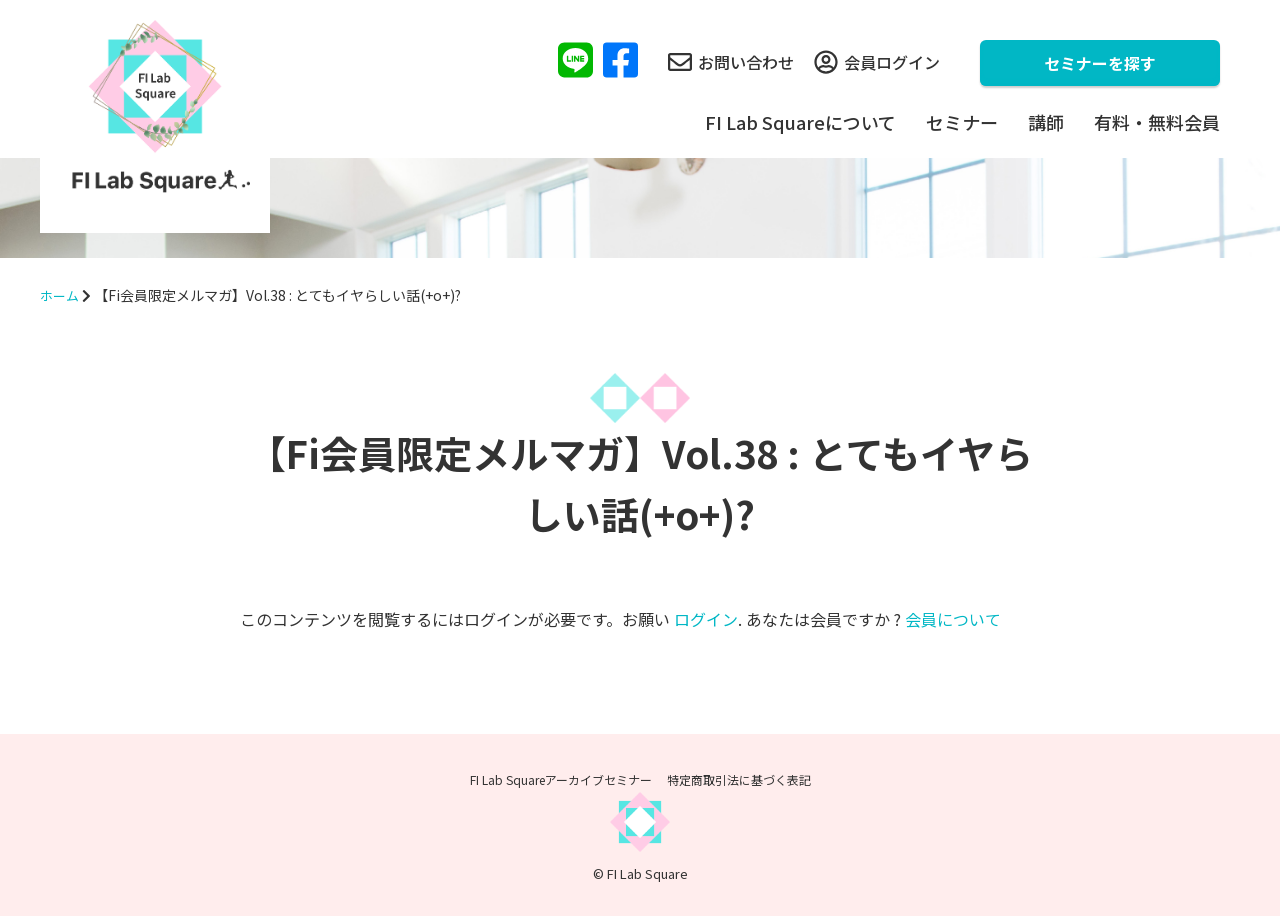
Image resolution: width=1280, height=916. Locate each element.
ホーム (61, 295)
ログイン (706, 619)
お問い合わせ (731, 62)
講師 (1046, 122)
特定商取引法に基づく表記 (739, 779)
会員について (953, 619)
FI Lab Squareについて (800, 122)
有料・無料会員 (1157, 122)
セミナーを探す (1100, 63)
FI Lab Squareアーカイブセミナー (561, 779)
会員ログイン (877, 62)
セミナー (962, 122)
